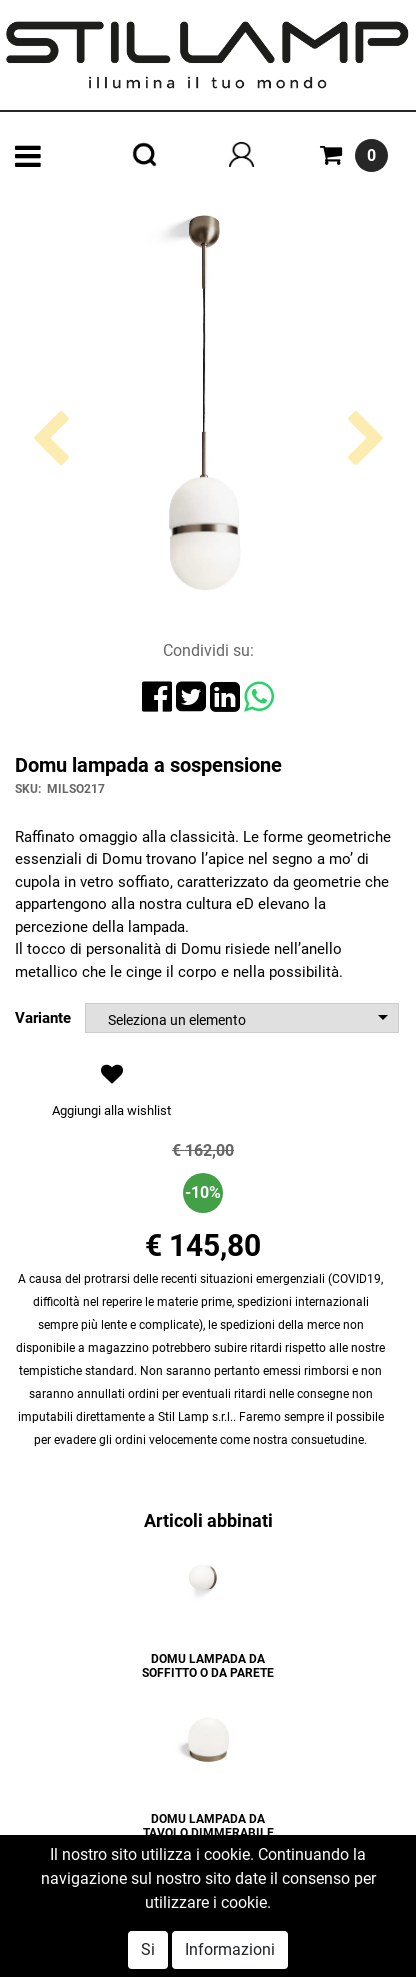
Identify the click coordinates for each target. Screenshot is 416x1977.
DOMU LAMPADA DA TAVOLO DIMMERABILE (208, 1826)
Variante (43, 1018)
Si (148, 1949)
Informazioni (230, 1949)
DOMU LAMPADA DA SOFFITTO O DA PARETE (208, 1666)
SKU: (28, 789)
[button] (50, 515)
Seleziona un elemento (177, 1020)
